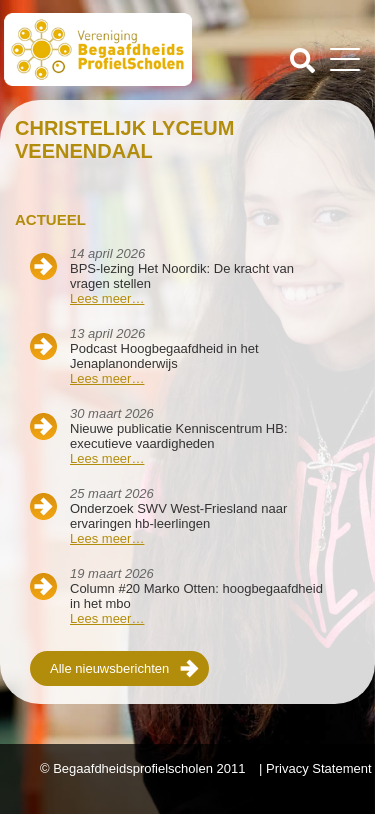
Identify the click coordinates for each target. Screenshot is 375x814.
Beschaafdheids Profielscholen (98, 53)
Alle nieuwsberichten (109, 668)
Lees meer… (107, 298)
